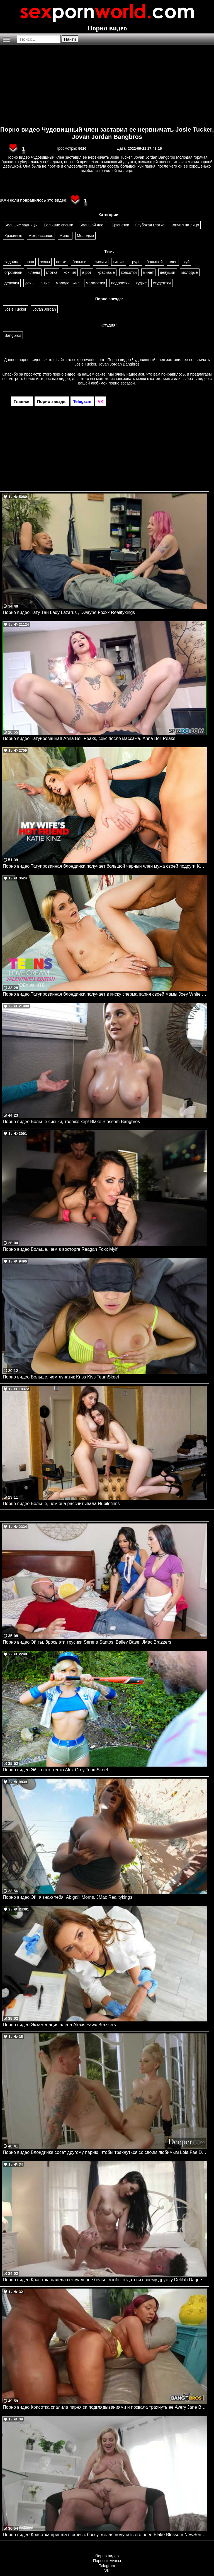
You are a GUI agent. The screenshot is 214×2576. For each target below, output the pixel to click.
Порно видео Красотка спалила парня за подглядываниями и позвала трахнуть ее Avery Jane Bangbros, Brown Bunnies (105, 2407)
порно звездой (122, 383)
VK (107, 2570)
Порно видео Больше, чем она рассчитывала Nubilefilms (61, 1503)
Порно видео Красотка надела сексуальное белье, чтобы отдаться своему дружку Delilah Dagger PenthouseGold (105, 2279)
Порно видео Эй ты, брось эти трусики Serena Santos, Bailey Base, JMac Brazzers (87, 1642)
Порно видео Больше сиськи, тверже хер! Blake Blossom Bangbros (71, 1121)
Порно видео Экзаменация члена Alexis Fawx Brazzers (59, 2024)
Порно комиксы (107, 2560)
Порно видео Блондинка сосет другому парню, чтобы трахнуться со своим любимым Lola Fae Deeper (105, 2152)
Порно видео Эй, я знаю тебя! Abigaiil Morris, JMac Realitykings (67, 1897)
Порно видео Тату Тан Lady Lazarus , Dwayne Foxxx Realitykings (69, 612)
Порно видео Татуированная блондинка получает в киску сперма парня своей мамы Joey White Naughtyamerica (105, 994)
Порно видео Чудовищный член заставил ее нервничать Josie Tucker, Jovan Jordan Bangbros (107, 133)
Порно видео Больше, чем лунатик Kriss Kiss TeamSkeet (61, 1377)
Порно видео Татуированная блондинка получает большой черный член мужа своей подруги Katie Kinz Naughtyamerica (105, 866)
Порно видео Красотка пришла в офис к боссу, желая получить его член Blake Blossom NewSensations (105, 2534)
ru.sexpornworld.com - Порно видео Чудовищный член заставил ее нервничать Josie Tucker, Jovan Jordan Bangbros (139, 361)
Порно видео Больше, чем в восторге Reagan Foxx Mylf (60, 1249)
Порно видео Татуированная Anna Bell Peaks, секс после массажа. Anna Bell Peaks (89, 738)
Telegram (107, 2565)
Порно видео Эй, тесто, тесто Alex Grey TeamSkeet (55, 1769)
